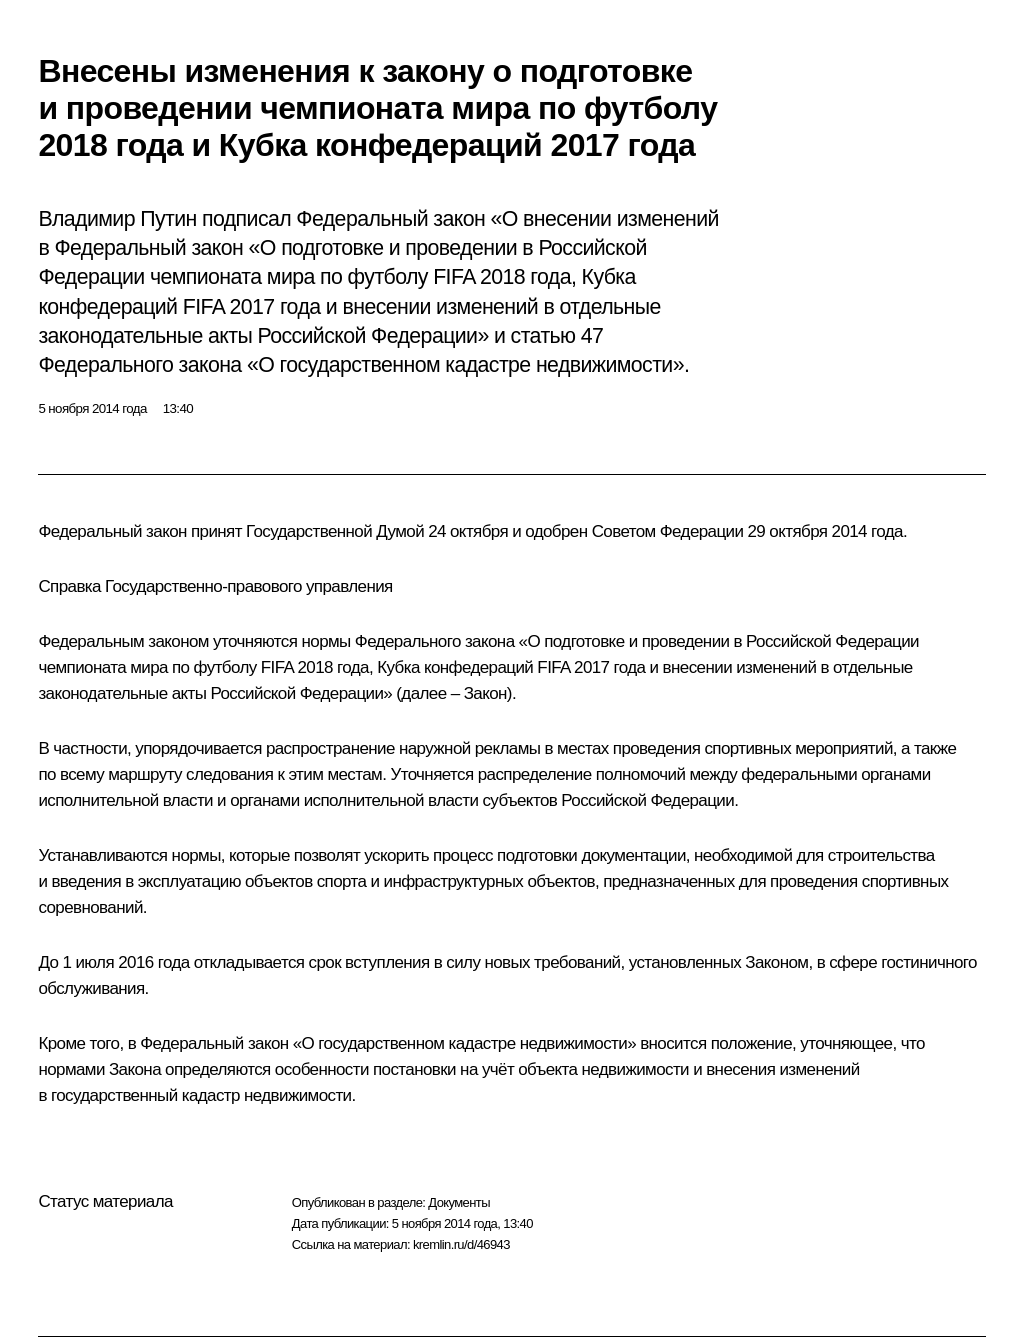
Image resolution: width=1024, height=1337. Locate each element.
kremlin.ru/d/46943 (461, 1244)
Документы (459, 1202)
